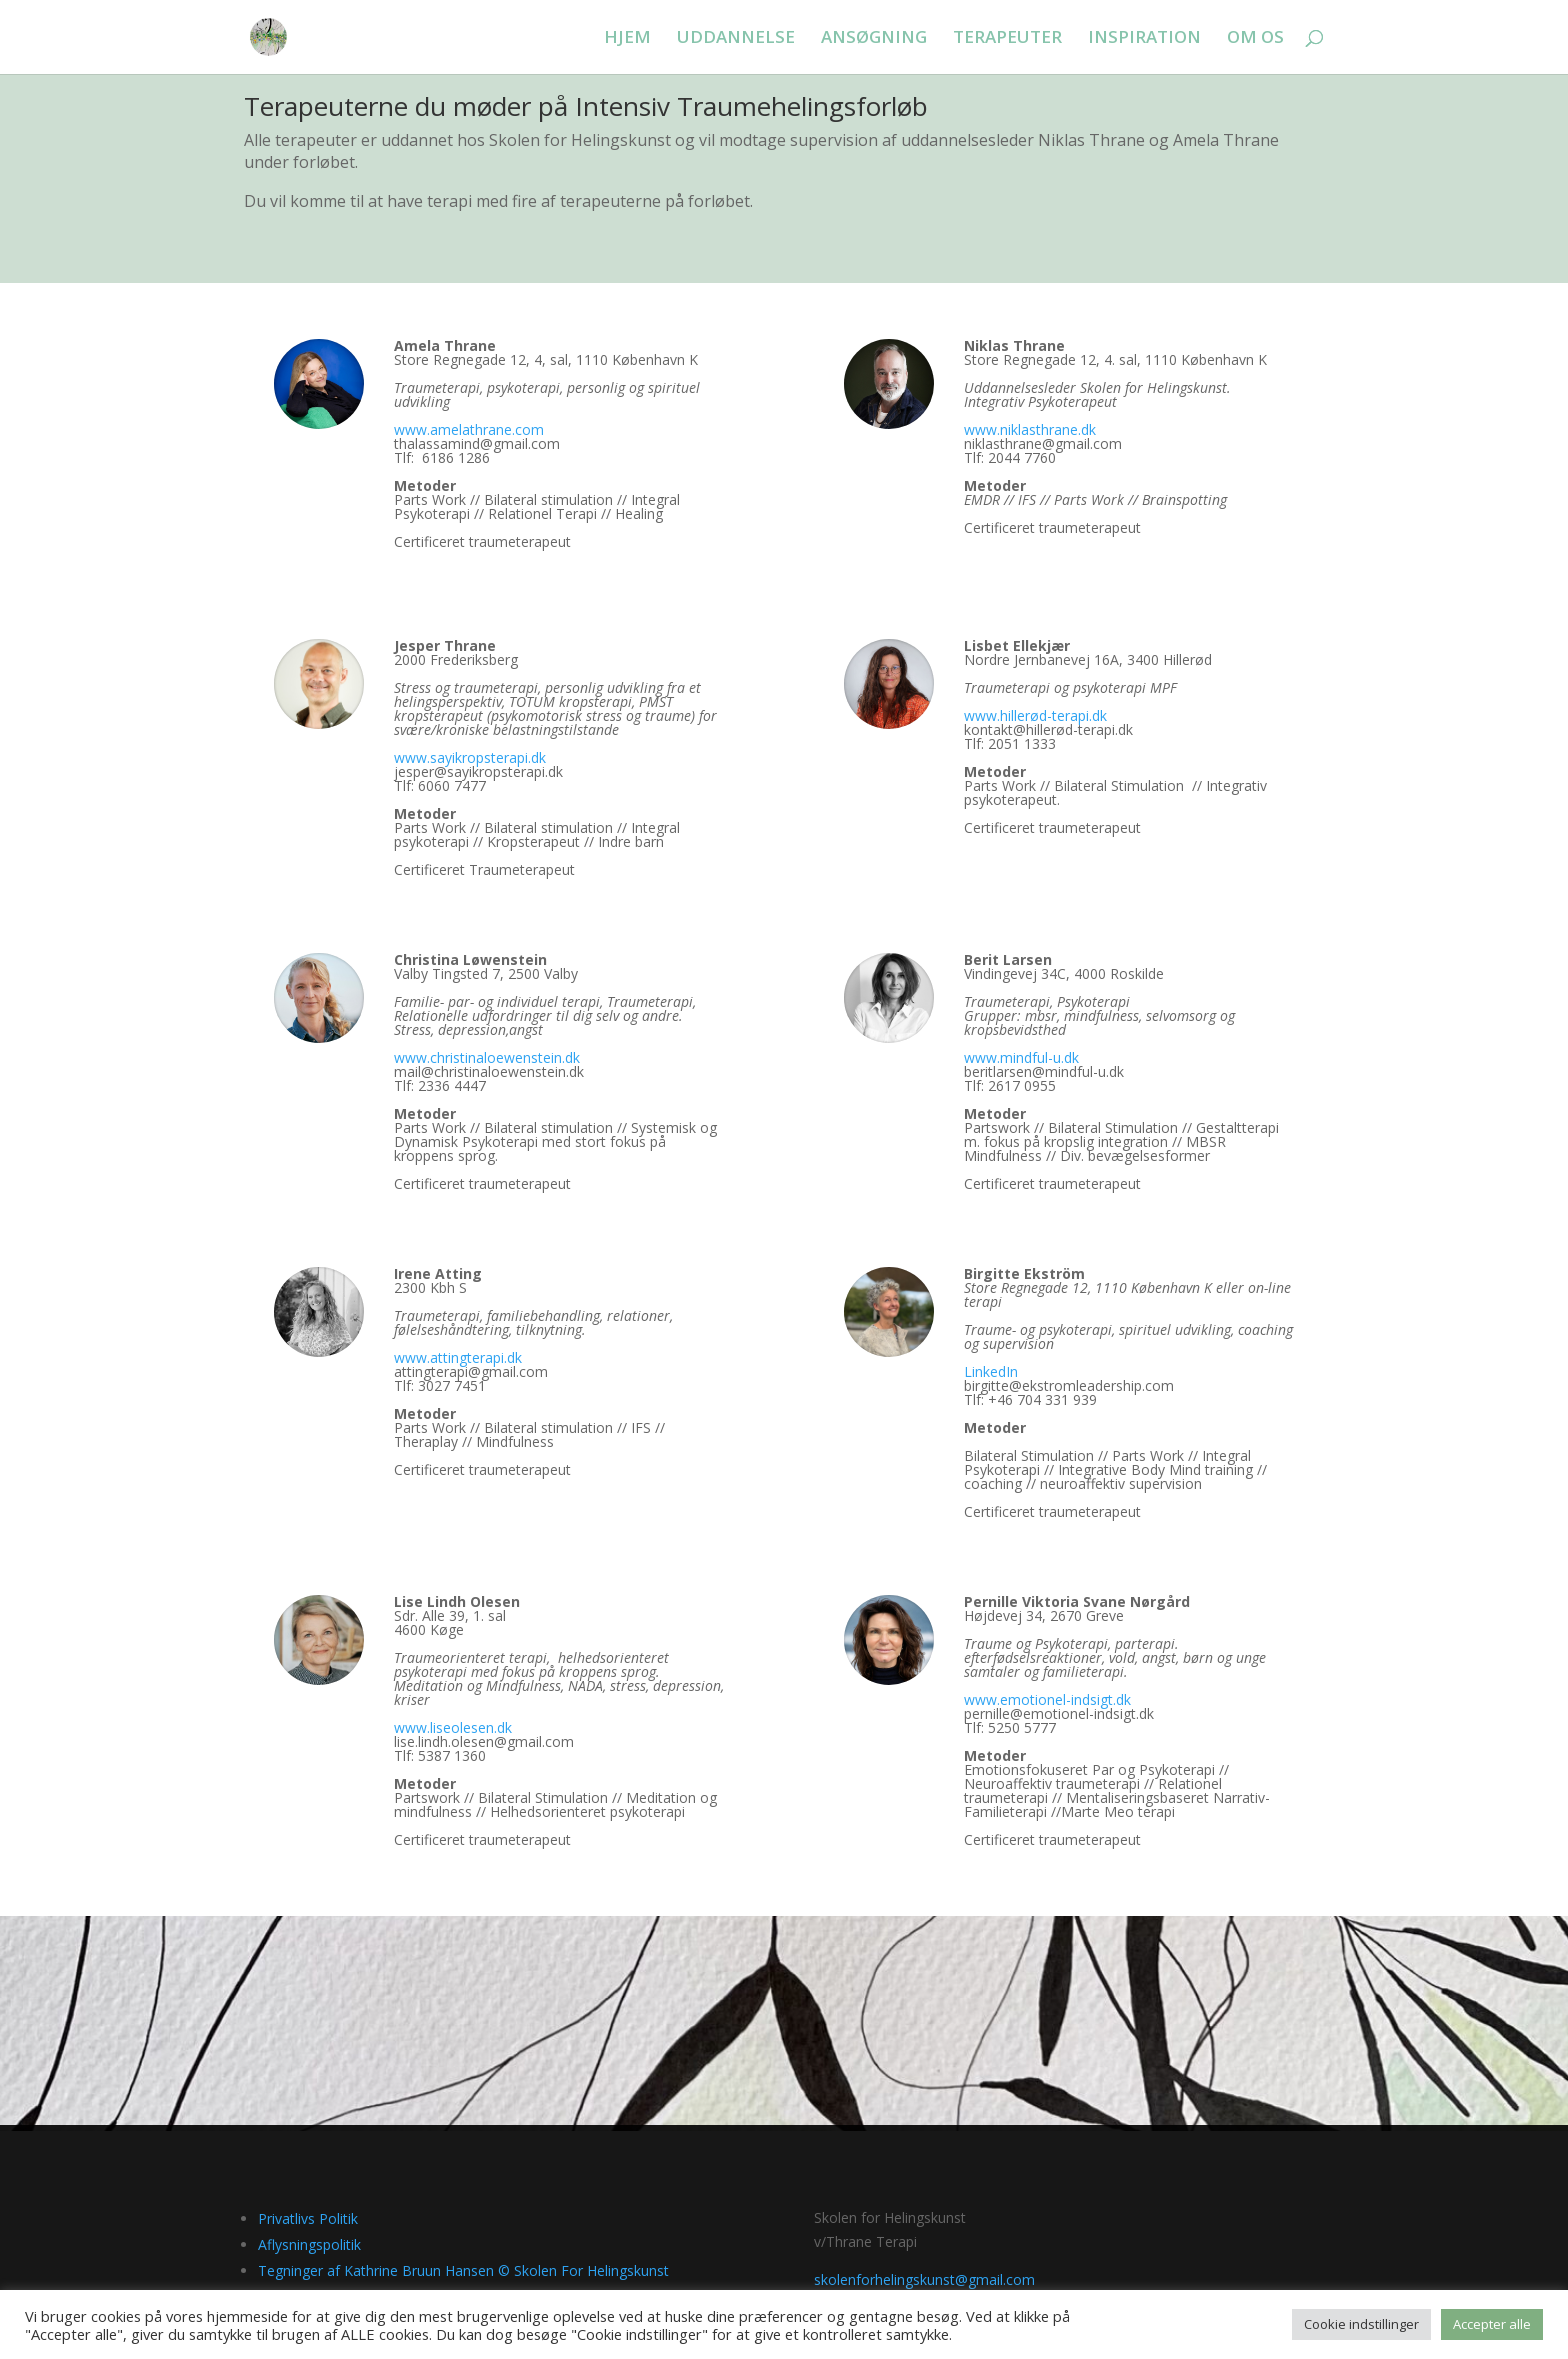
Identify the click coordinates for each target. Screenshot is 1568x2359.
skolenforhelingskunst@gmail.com (924, 2279)
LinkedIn (991, 1371)
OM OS (1255, 39)
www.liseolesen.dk (453, 1727)
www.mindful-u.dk (1021, 1057)
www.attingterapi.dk (458, 1357)
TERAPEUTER (1007, 39)
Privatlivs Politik (308, 2218)
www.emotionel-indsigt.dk (1047, 1699)
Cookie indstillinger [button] (1361, 2324)
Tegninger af (463, 2270)
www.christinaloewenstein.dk (487, 1057)
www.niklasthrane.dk (1030, 429)
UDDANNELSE (736, 39)
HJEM (627, 39)
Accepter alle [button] (1492, 2324)
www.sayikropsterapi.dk (470, 757)
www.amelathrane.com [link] (469, 429)
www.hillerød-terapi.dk (1035, 715)
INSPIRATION (1144, 39)
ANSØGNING (874, 39)
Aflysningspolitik (309, 2244)
